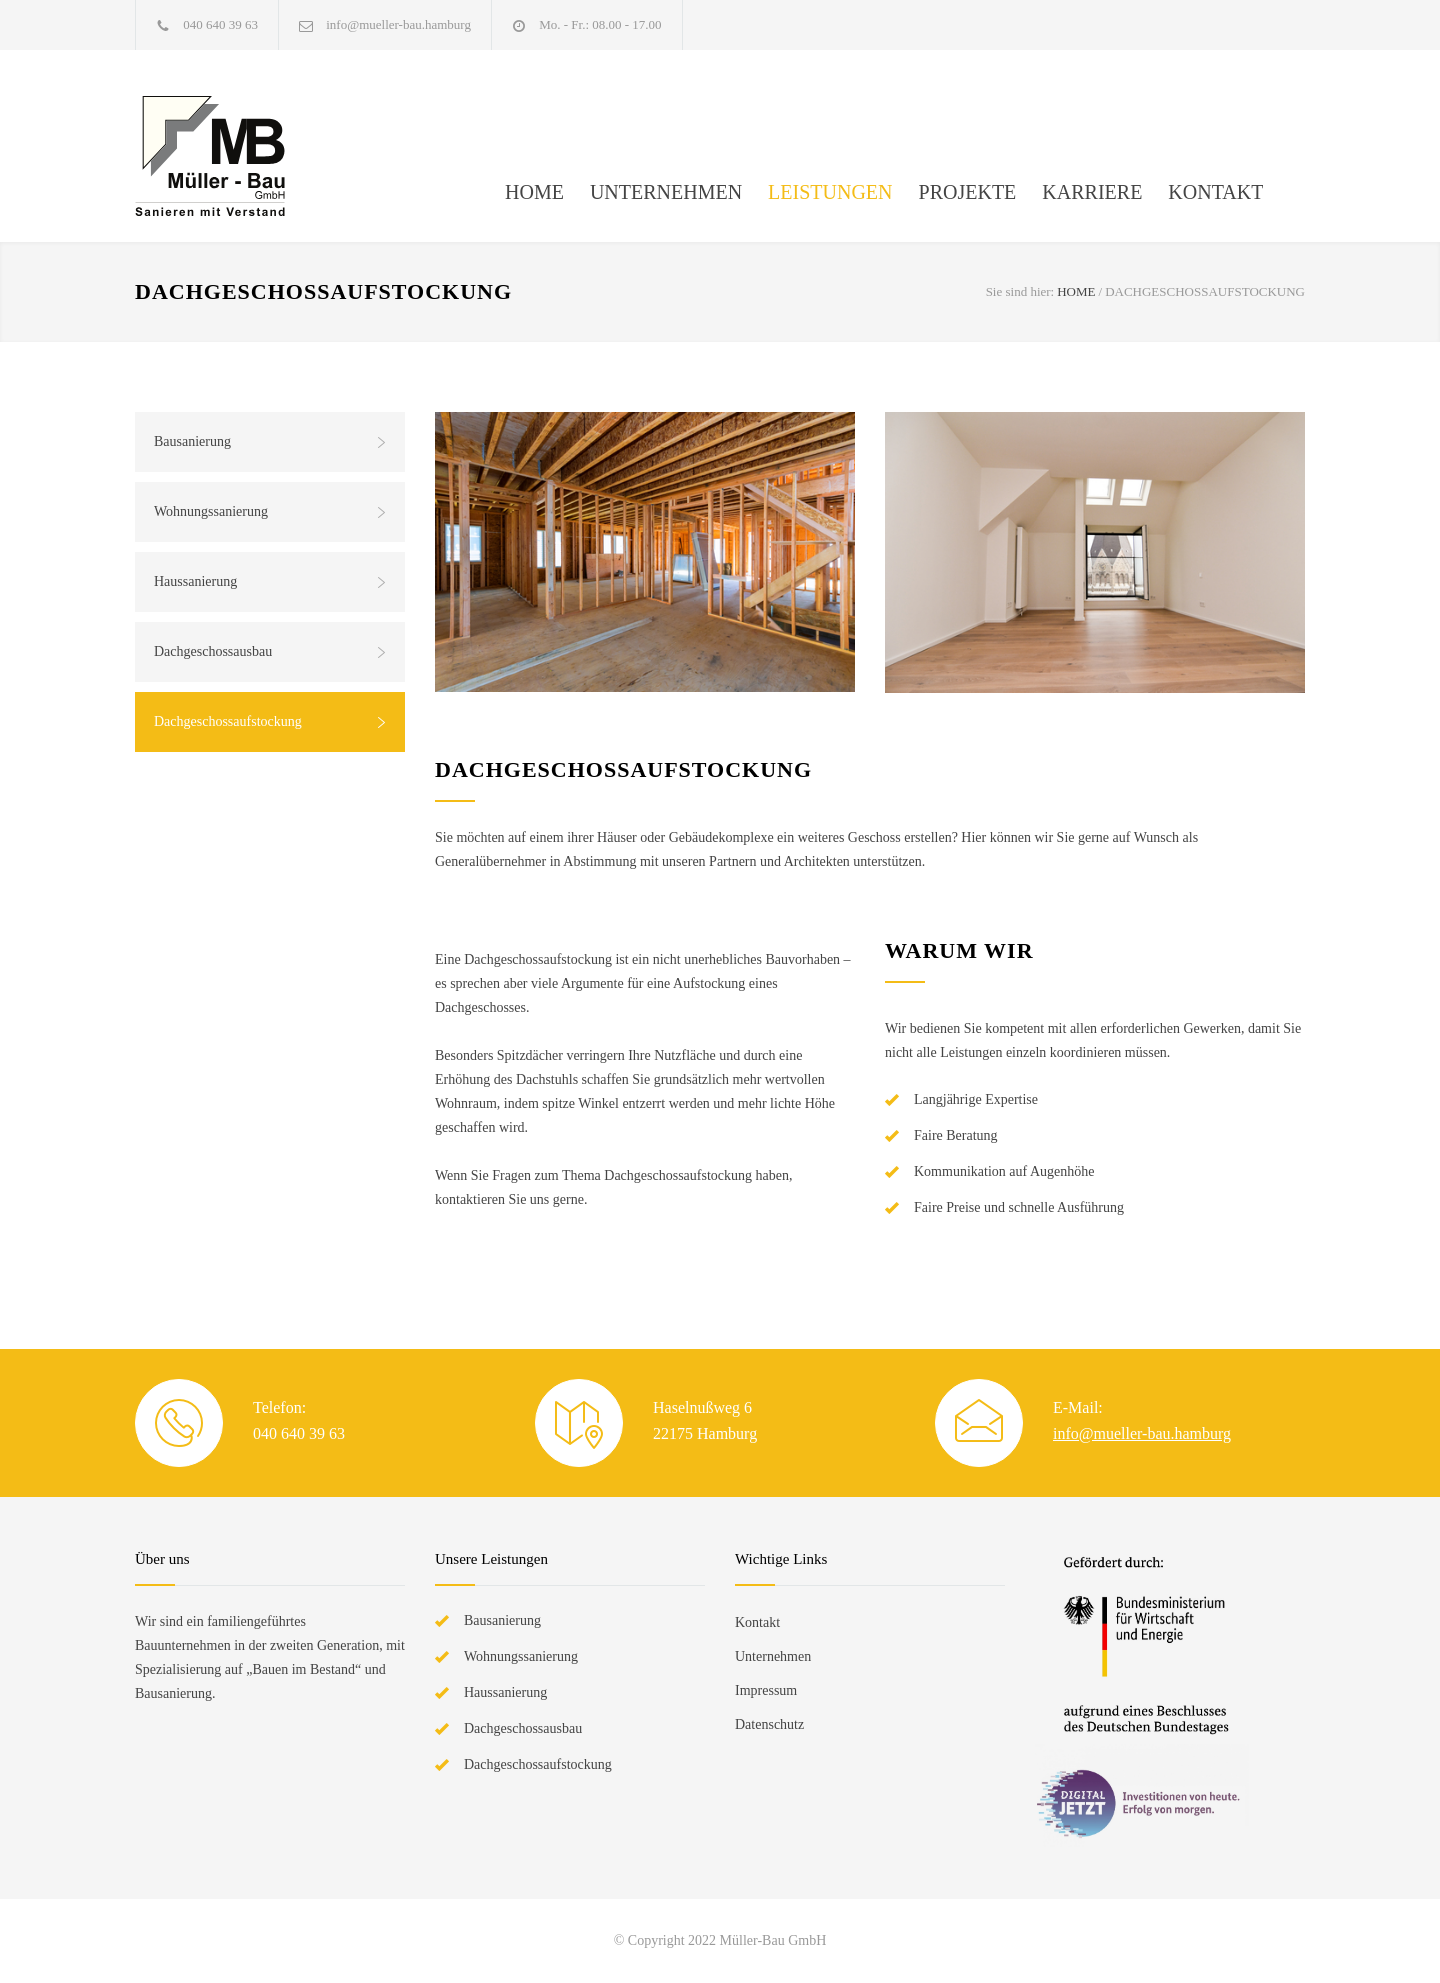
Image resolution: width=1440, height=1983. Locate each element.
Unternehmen (773, 1656)
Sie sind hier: (1020, 291)
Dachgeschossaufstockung (228, 721)
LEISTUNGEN (830, 192)
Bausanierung (192, 441)
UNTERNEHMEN (666, 192)
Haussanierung (195, 581)
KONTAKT (1215, 192)
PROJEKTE (968, 192)
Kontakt (757, 1622)
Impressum (766, 1690)
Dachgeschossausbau (213, 651)
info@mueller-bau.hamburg (398, 24)
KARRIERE (1092, 192)
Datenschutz (769, 1724)
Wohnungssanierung (211, 511)
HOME (534, 192)
